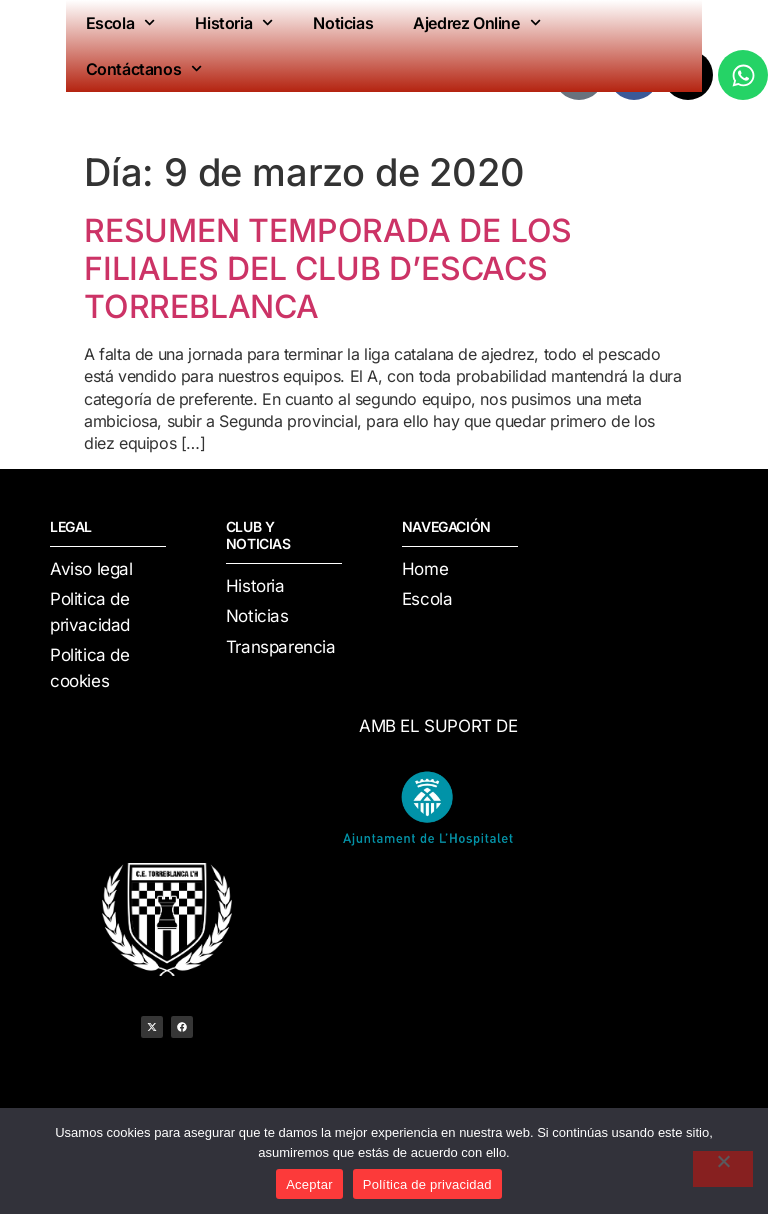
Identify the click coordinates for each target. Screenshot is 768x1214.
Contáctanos (144, 68)
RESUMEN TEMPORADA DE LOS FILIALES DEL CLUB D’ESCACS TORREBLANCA (328, 269)
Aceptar (309, 1184)
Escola (121, 22)
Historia (234, 22)
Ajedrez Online (477, 22)
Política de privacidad (427, 1184)
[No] (723, 1169)
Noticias (343, 23)
